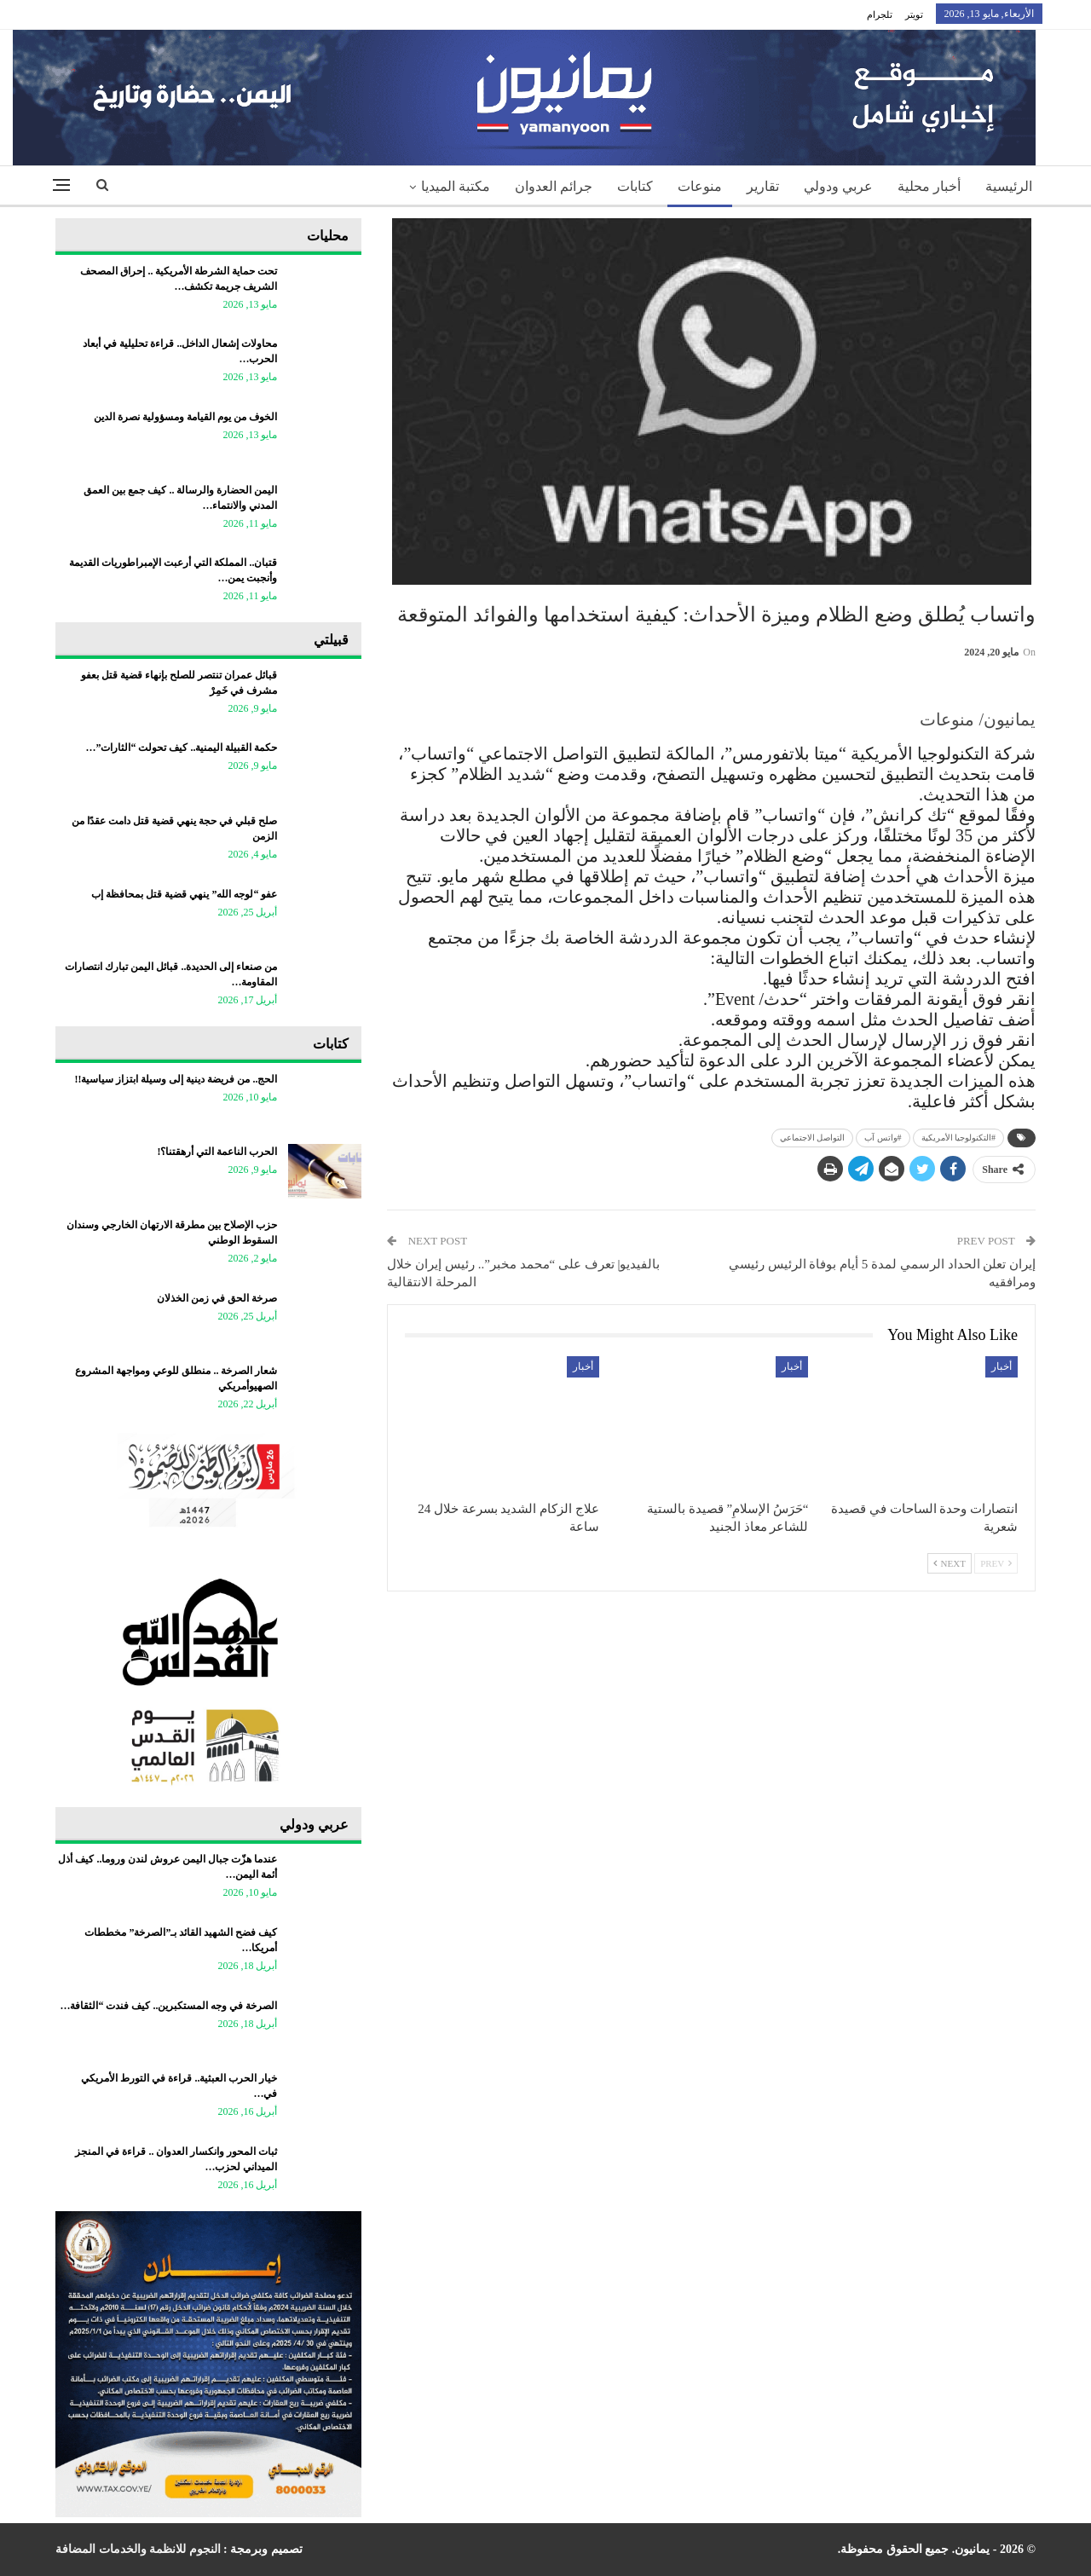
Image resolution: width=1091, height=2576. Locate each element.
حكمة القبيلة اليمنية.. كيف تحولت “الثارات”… (181, 748)
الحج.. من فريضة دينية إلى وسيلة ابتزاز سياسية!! (175, 1079)
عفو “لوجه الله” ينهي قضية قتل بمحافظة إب (184, 894)
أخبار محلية (929, 186)
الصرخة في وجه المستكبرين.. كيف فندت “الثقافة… (168, 2006)
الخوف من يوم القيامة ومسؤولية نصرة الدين (185, 417)
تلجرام (879, 14)
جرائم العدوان (553, 186)
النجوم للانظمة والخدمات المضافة (138, 2549)
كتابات (635, 186)
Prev (996, 1563)
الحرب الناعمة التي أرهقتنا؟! (217, 1152)
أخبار (1001, 1366)
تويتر (914, 14)
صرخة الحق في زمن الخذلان (217, 1298)
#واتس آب (883, 1137)
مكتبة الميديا (455, 186)
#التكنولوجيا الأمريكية (958, 1137)
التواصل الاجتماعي (813, 1137)
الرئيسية (1008, 186)
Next (949, 1563)
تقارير (763, 186)
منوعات (700, 186)
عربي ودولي (838, 186)
